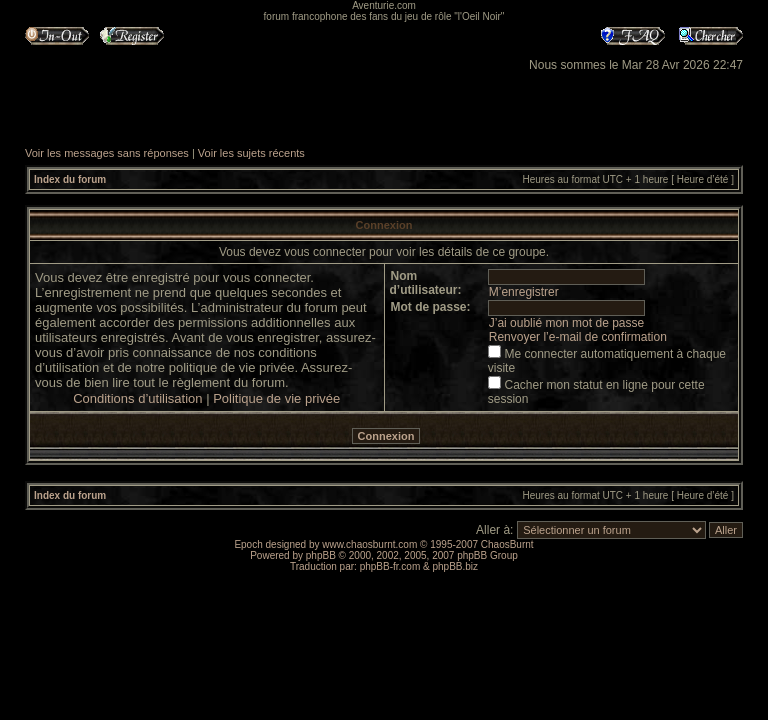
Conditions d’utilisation (137, 398)
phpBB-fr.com (390, 566)
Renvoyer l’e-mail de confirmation (578, 337)
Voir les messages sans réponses (107, 153)
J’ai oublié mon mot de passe (566, 323)
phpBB (321, 555)
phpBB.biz (455, 566)
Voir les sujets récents (251, 153)
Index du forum (70, 179)
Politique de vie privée (276, 398)
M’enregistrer (524, 292)
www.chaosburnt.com (369, 544)
